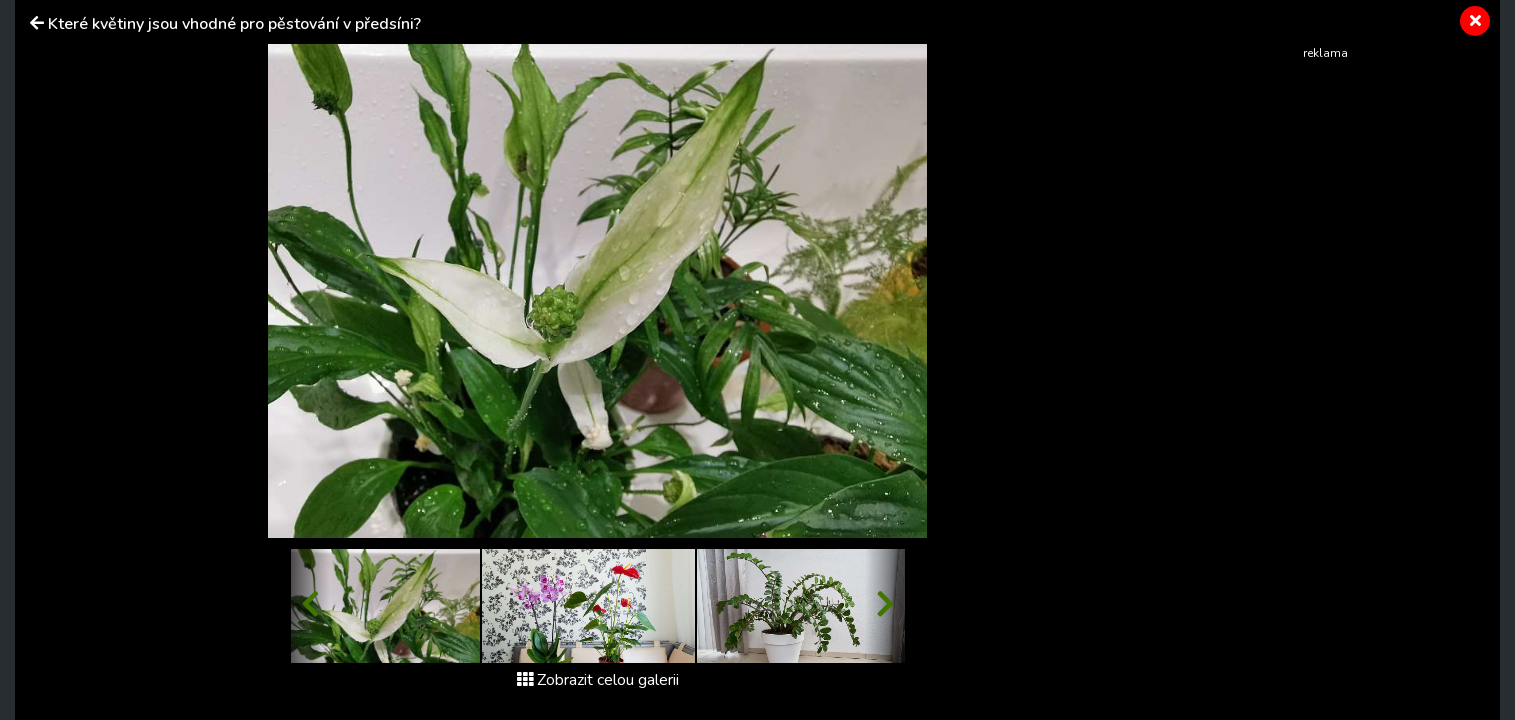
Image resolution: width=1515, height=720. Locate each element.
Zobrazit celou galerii (598, 680)
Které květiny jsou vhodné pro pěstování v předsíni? (234, 24)
